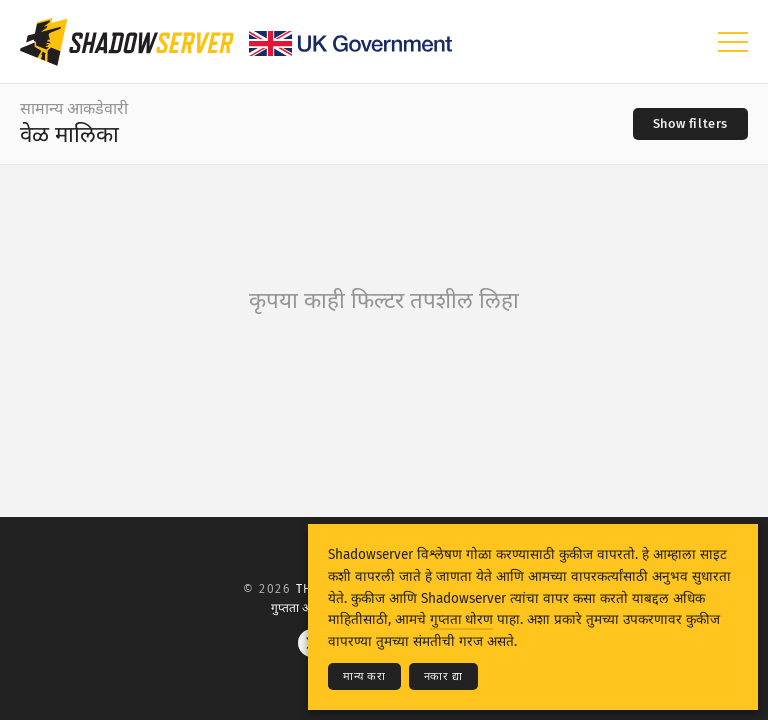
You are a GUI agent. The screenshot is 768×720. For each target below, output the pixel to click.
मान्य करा (364, 676)
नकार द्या (443, 676)
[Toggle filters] (690, 124)
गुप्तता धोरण (461, 619)
